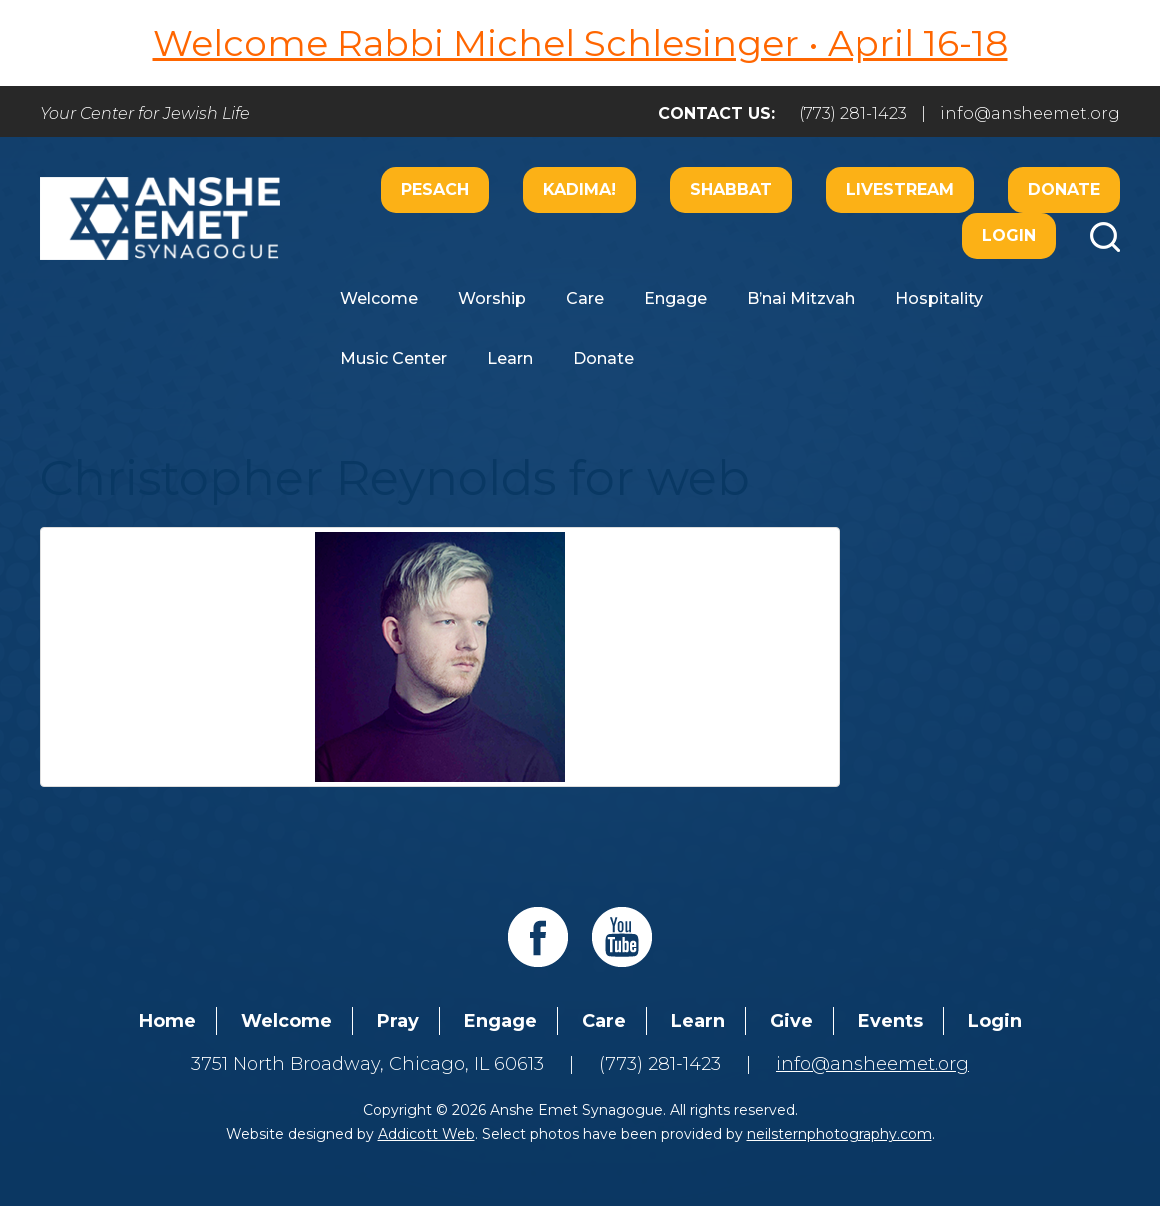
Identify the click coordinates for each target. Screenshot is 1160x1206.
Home (167, 1021)
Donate (1064, 189)
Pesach (435, 189)
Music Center (393, 358)
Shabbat (731, 189)
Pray (398, 1021)
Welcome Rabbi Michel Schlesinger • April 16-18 (580, 43)
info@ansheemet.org (1030, 113)
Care (585, 298)
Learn (510, 358)
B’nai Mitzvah (801, 298)
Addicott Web (426, 1134)
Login (1009, 235)
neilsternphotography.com (839, 1134)
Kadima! (579, 189)
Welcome (379, 298)
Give (791, 1021)
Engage (675, 298)
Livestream (900, 189)
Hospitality (939, 298)
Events (890, 1021)
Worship (492, 298)
